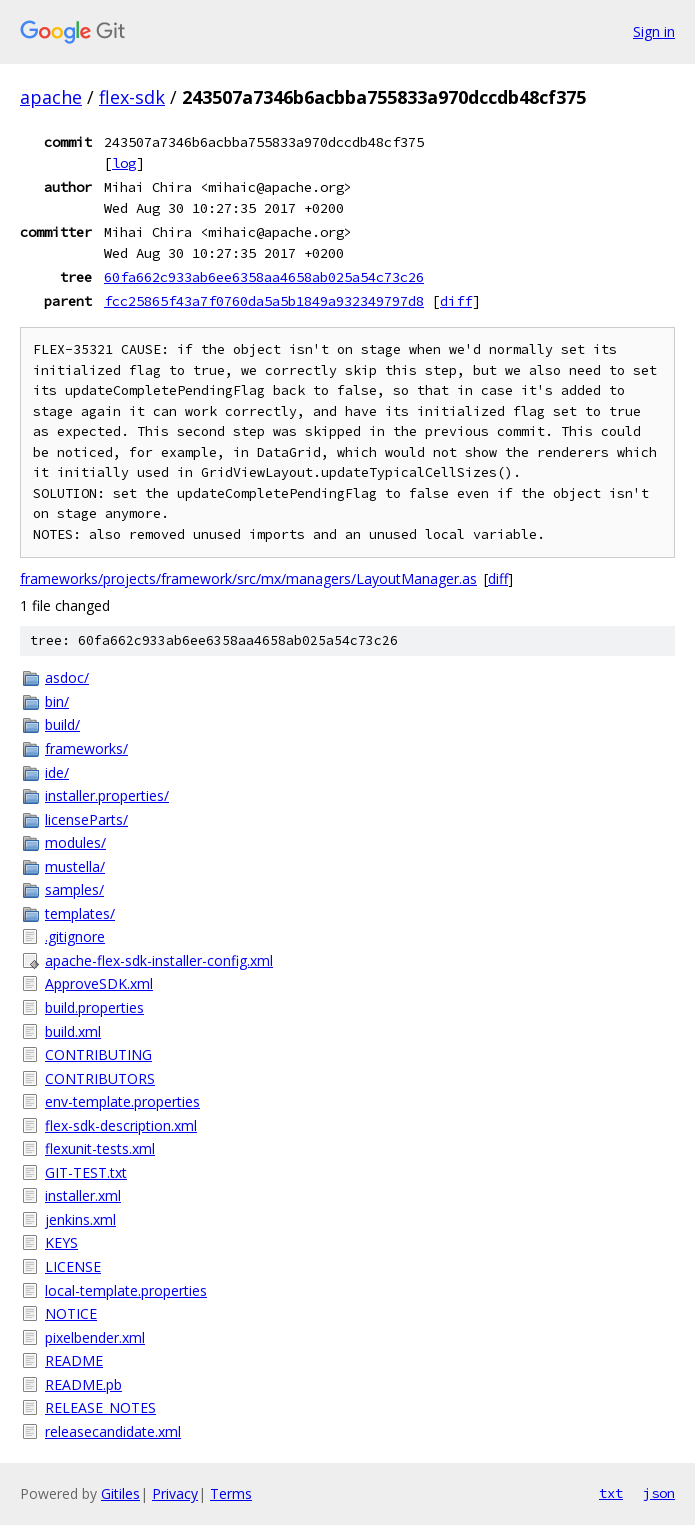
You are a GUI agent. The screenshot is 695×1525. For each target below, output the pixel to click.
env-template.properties (122, 1101)
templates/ (80, 913)
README (74, 1360)
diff (456, 301)
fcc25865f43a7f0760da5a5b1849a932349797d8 (264, 301)
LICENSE (73, 1266)
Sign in (654, 31)
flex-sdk (132, 97)
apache (51, 97)
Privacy (175, 1493)
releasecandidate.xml (113, 1431)
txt (611, 1493)
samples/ (74, 889)
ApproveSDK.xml (99, 983)
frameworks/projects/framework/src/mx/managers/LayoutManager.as (248, 578)
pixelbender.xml (95, 1337)
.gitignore (75, 936)
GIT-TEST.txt (86, 1172)
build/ (62, 724)
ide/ (57, 772)
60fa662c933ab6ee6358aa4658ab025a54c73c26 (264, 277)
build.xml (73, 1031)
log (124, 163)
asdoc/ (67, 677)
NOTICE (71, 1313)
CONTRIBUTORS (100, 1078)
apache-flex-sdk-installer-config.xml (159, 960)
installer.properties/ (107, 795)
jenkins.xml (80, 1219)
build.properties (94, 1007)
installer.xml (83, 1195)
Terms (231, 1493)
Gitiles (120, 1493)
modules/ (75, 842)
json (659, 1493)
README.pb (83, 1384)
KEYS (61, 1242)
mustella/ (75, 866)
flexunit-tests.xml (100, 1148)
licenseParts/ (86, 819)
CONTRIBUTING (98, 1054)
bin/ (57, 701)
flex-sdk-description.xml (121, 1125)
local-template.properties (126, 1290)
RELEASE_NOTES (100, 1407)
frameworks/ (86, 748)
